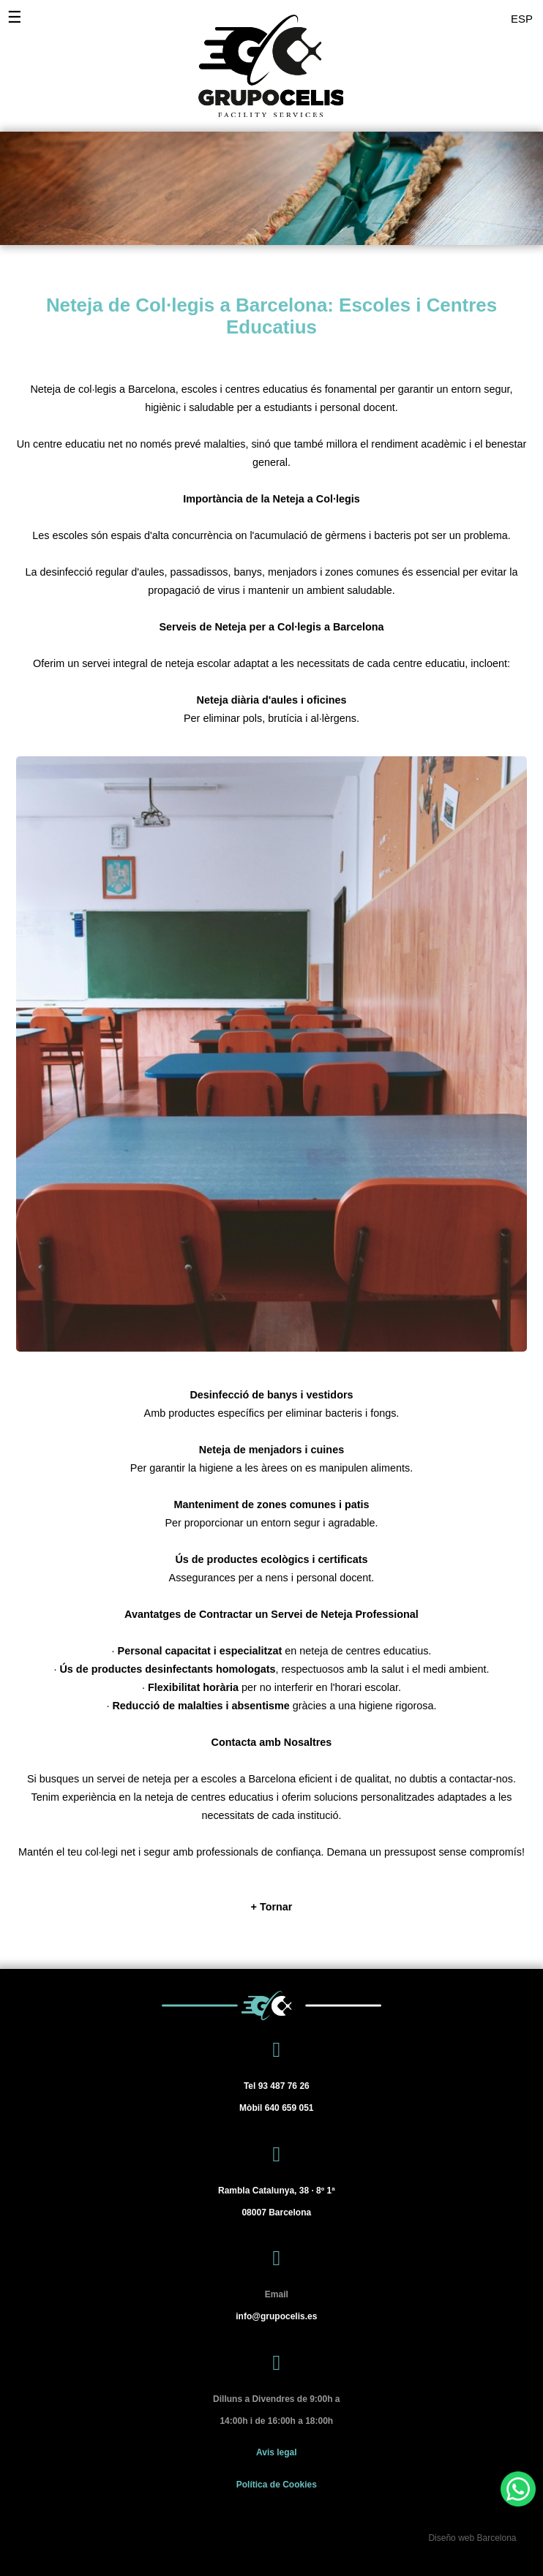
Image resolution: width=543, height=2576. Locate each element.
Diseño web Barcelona (472, 2538)
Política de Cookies (276, 2484)
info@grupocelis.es (276, 2316)
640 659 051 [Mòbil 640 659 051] (276, 2108)
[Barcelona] (276, 2201)
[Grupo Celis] (260, 58)
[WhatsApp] (518, 2489)
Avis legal (276, 2452)
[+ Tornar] (272, 1907)
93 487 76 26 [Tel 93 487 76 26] (277, 2086)
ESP (522, 18)
